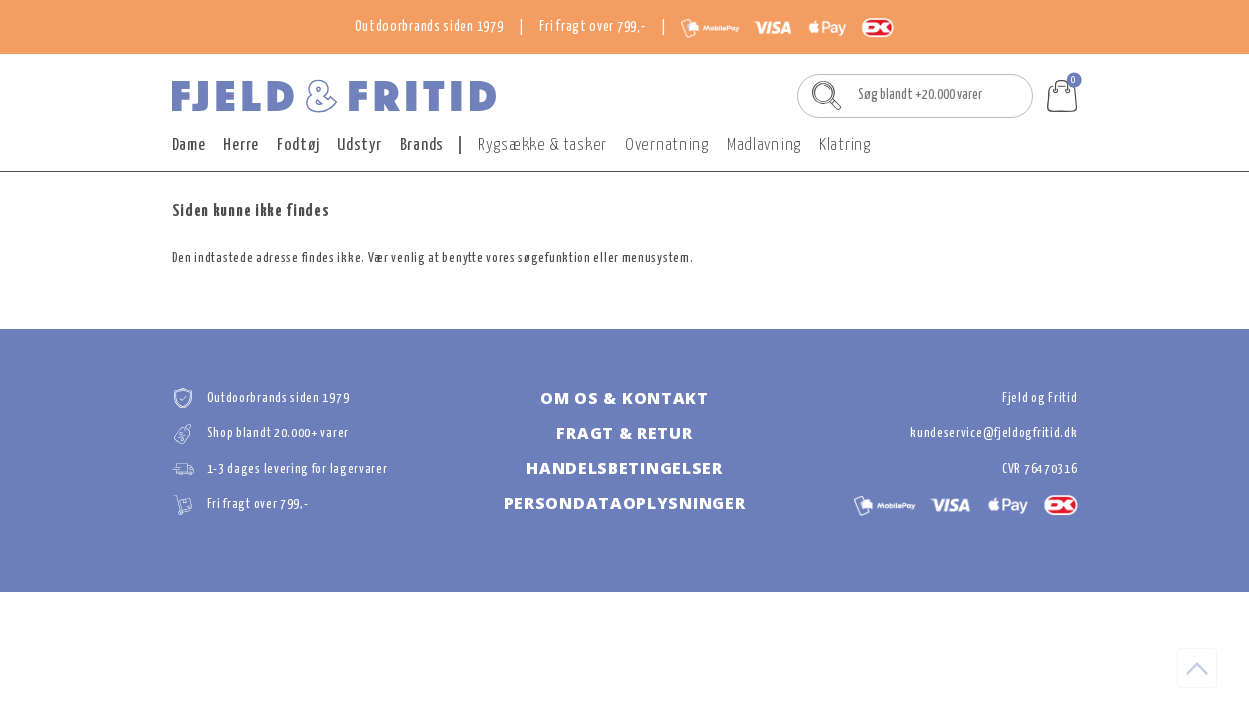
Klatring (845, 145)
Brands (422, 145)
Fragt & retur (624, 433)
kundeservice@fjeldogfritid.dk (993, 433)
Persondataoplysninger (625, 503)
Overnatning (667, 145)
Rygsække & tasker (542, 145)
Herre (241, 145)
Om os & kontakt (624, 398)
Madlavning (764, 145)
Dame (189, 145)
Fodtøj (298, 145)
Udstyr (359, 145)
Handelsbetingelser (624, 468)
